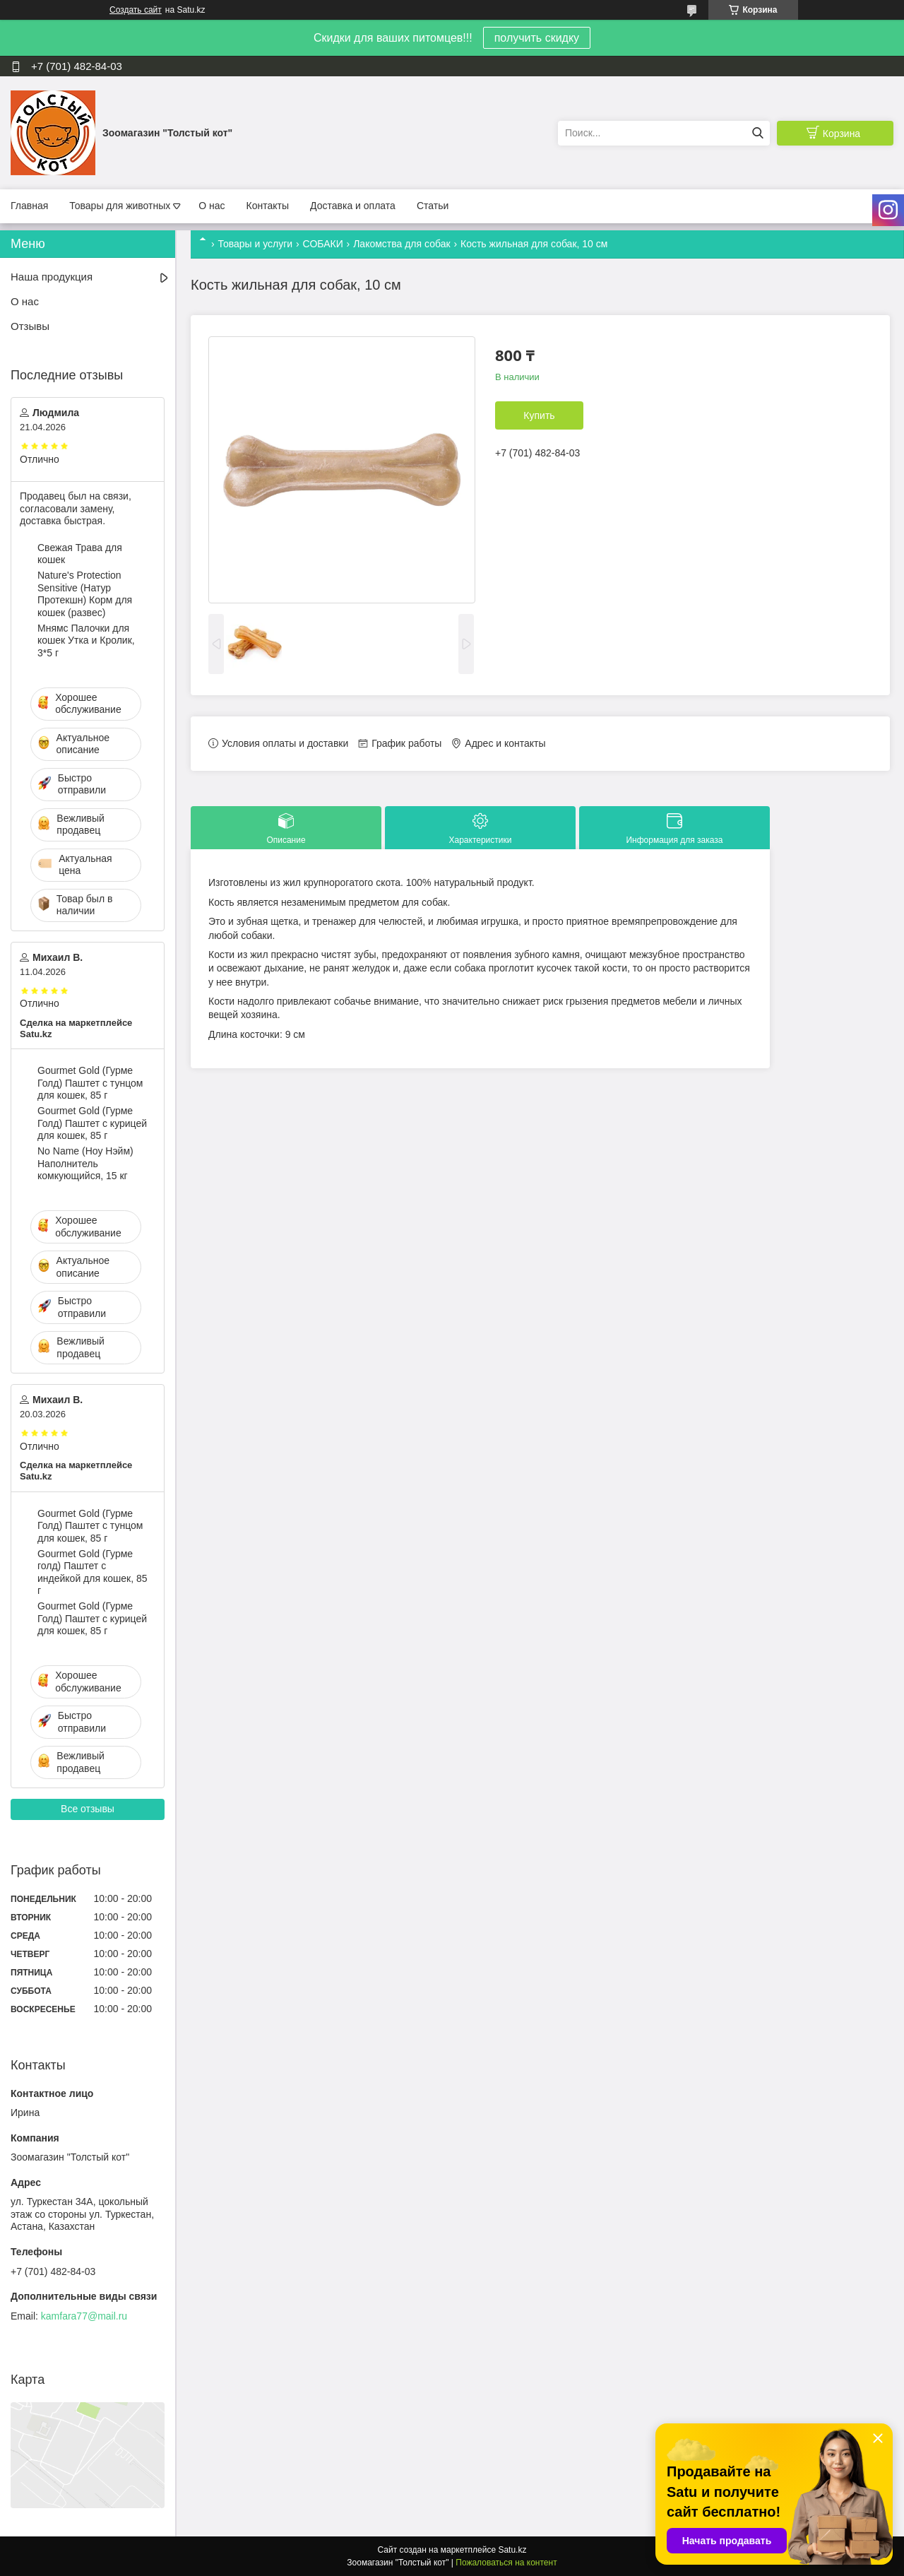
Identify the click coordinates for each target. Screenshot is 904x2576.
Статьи (432, 205)
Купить (538, 415)
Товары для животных (119, 205)
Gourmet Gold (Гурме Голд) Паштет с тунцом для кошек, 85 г (90, 1083)
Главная (29, 205)
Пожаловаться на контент (506, 2563)
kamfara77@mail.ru (84, 2316)
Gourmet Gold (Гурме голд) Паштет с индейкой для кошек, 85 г (92, 1572)
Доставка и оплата (353, 205)
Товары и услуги (255, 243)
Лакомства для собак (401, 243)
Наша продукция (52, 277)
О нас (211, 205)
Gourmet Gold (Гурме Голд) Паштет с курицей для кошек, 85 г (92, 1123)
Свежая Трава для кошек (79, 554)
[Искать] (757, 133)
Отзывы (30, 326)
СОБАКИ (323, 243)
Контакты (267, 205)
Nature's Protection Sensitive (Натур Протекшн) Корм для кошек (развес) (84, 593)
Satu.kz (512, 2550)
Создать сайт (135, 10)
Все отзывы (87, 1808)
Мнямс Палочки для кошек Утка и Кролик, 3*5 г (86, 640)
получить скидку (536, 38)
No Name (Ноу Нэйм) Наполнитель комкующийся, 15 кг (85, 1163)
